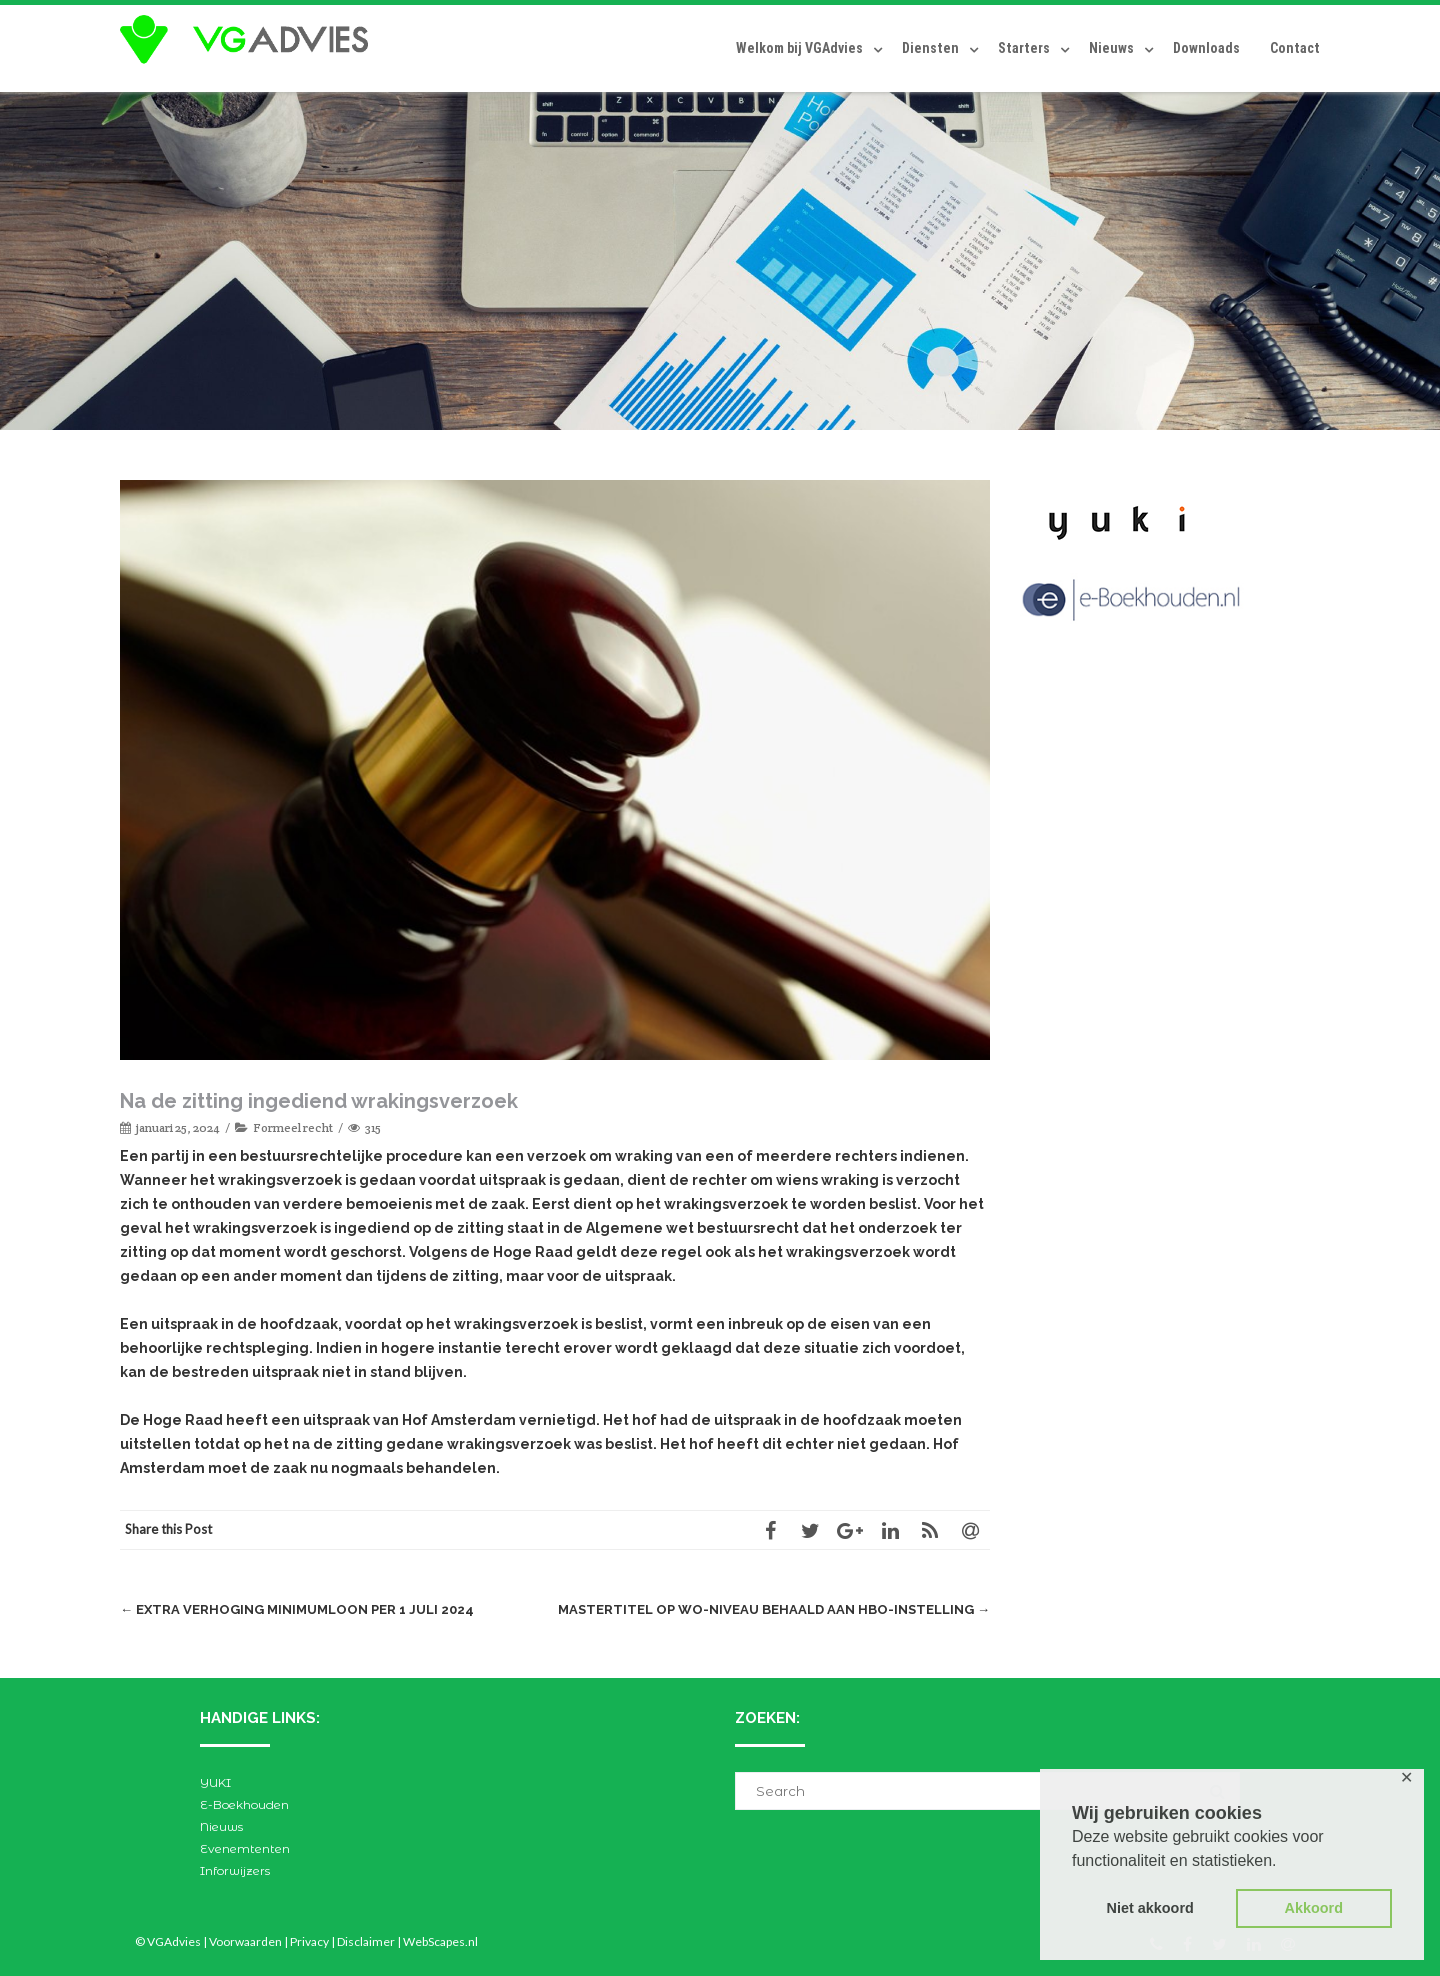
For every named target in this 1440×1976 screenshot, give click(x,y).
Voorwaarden (245, 1941)
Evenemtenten (245, 1848)
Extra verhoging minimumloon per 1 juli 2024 (297, 1609)
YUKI (215, 1782)
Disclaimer (366, 1941)
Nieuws (1111, 48)
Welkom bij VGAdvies (799, 48)
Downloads (1206, 48)
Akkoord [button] (1314, 1908)
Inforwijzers (235, 1870)
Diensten (930, 48)
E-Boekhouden (244, 1804)
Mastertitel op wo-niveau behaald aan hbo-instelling (774, 1609)
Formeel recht (293, 1127)
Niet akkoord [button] (1150, 1908)
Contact (1295, 48)
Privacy (309, 1941)
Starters (1024, 48)
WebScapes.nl (440, 1941)
